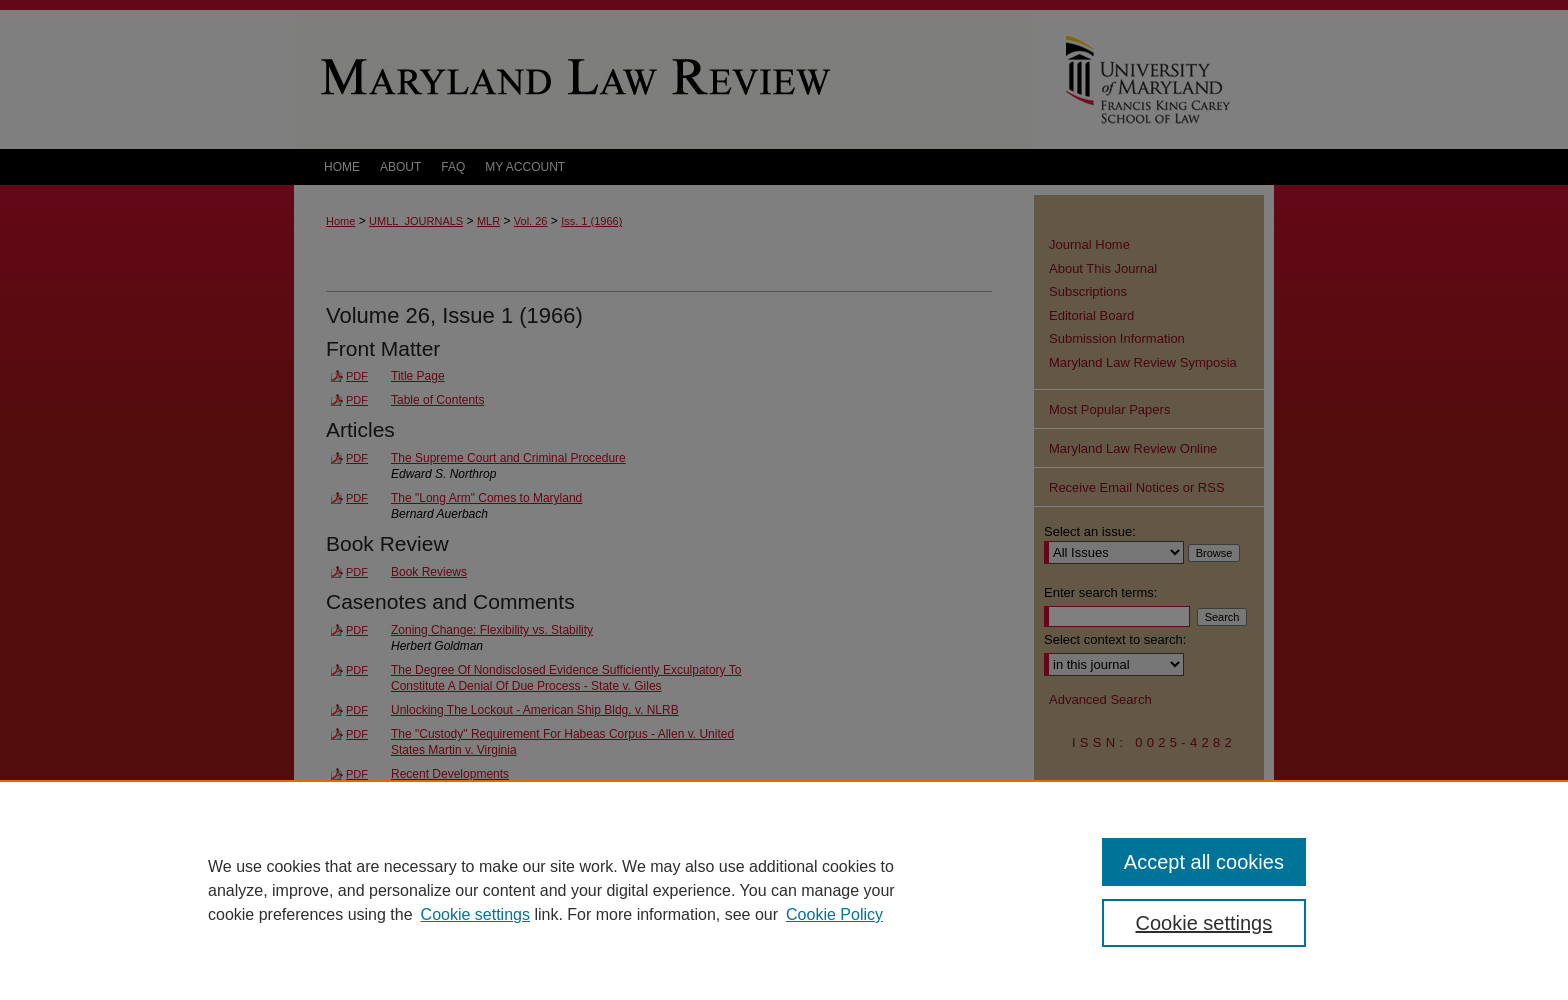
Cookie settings (475, 914)
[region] (784, 890)
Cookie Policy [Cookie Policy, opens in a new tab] (834, 914)
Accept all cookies (1204, 862)
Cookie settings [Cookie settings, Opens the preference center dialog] (1204, 923)
